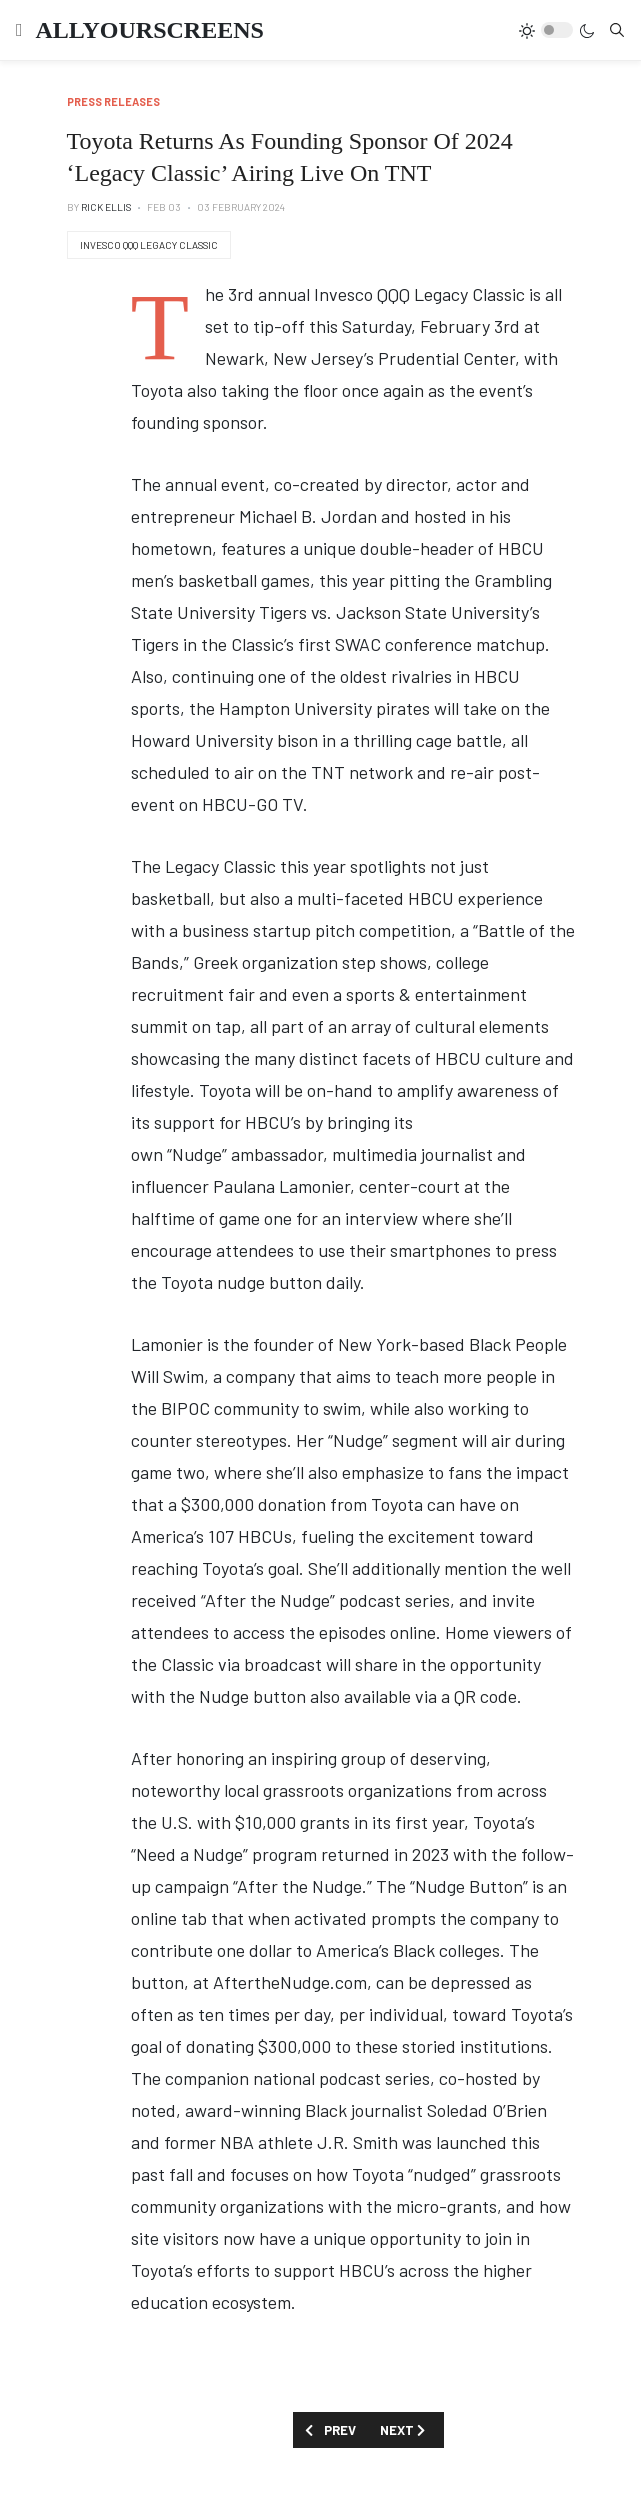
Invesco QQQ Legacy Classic (149, 245)
